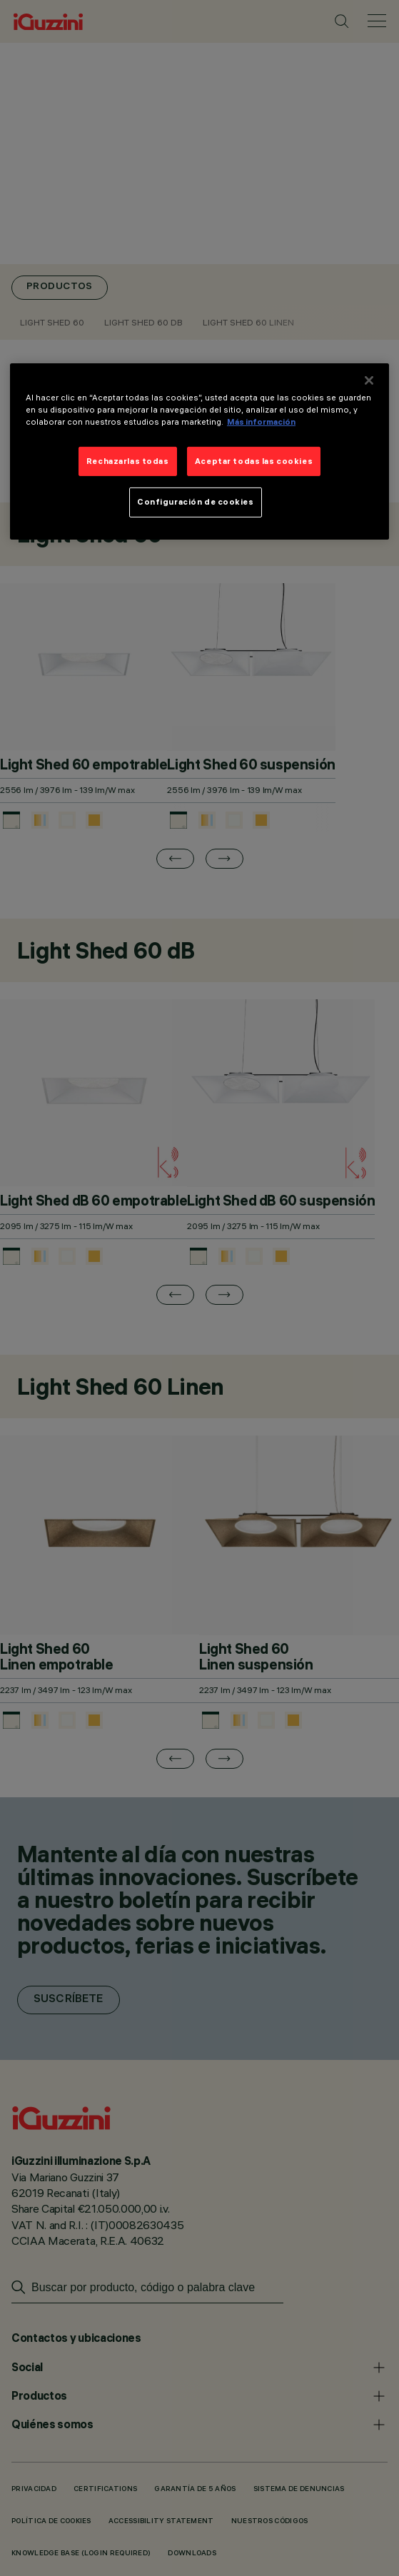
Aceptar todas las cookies (254, 460)
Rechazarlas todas (127, 460)
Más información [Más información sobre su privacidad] (261, 422)
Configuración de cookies (195, 502)
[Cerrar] (369, 380)
